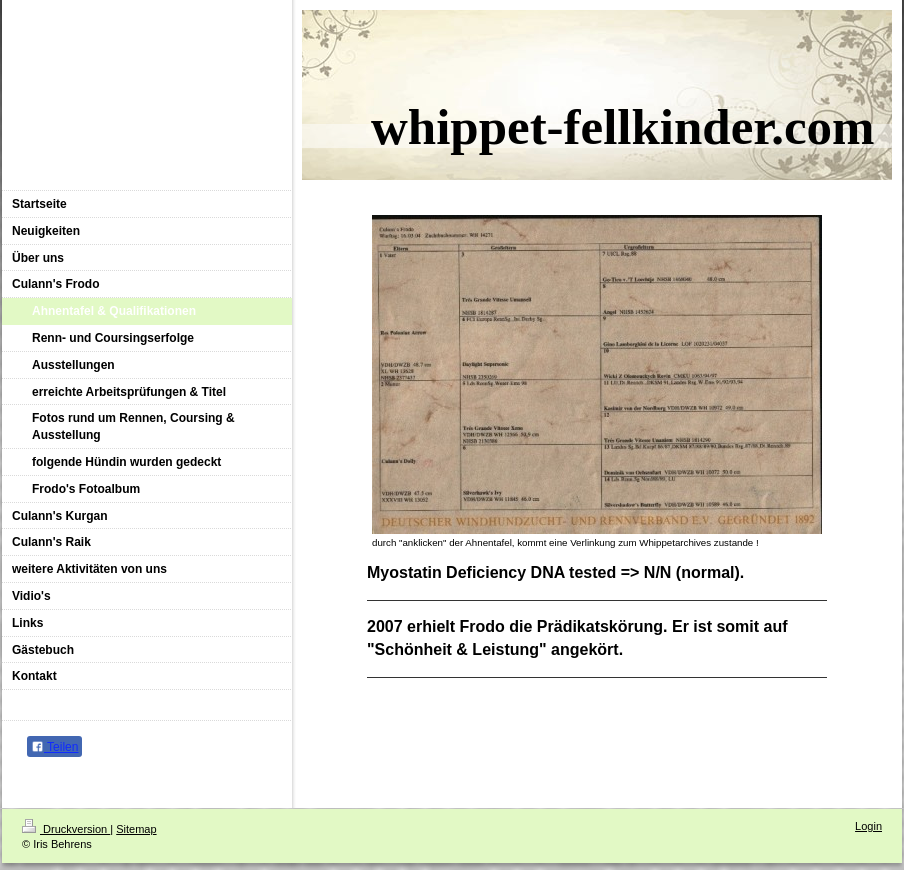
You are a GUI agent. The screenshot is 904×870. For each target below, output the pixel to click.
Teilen (54, 747)
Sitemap (136, 829)
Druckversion (66, 829)
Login (868, 826)
